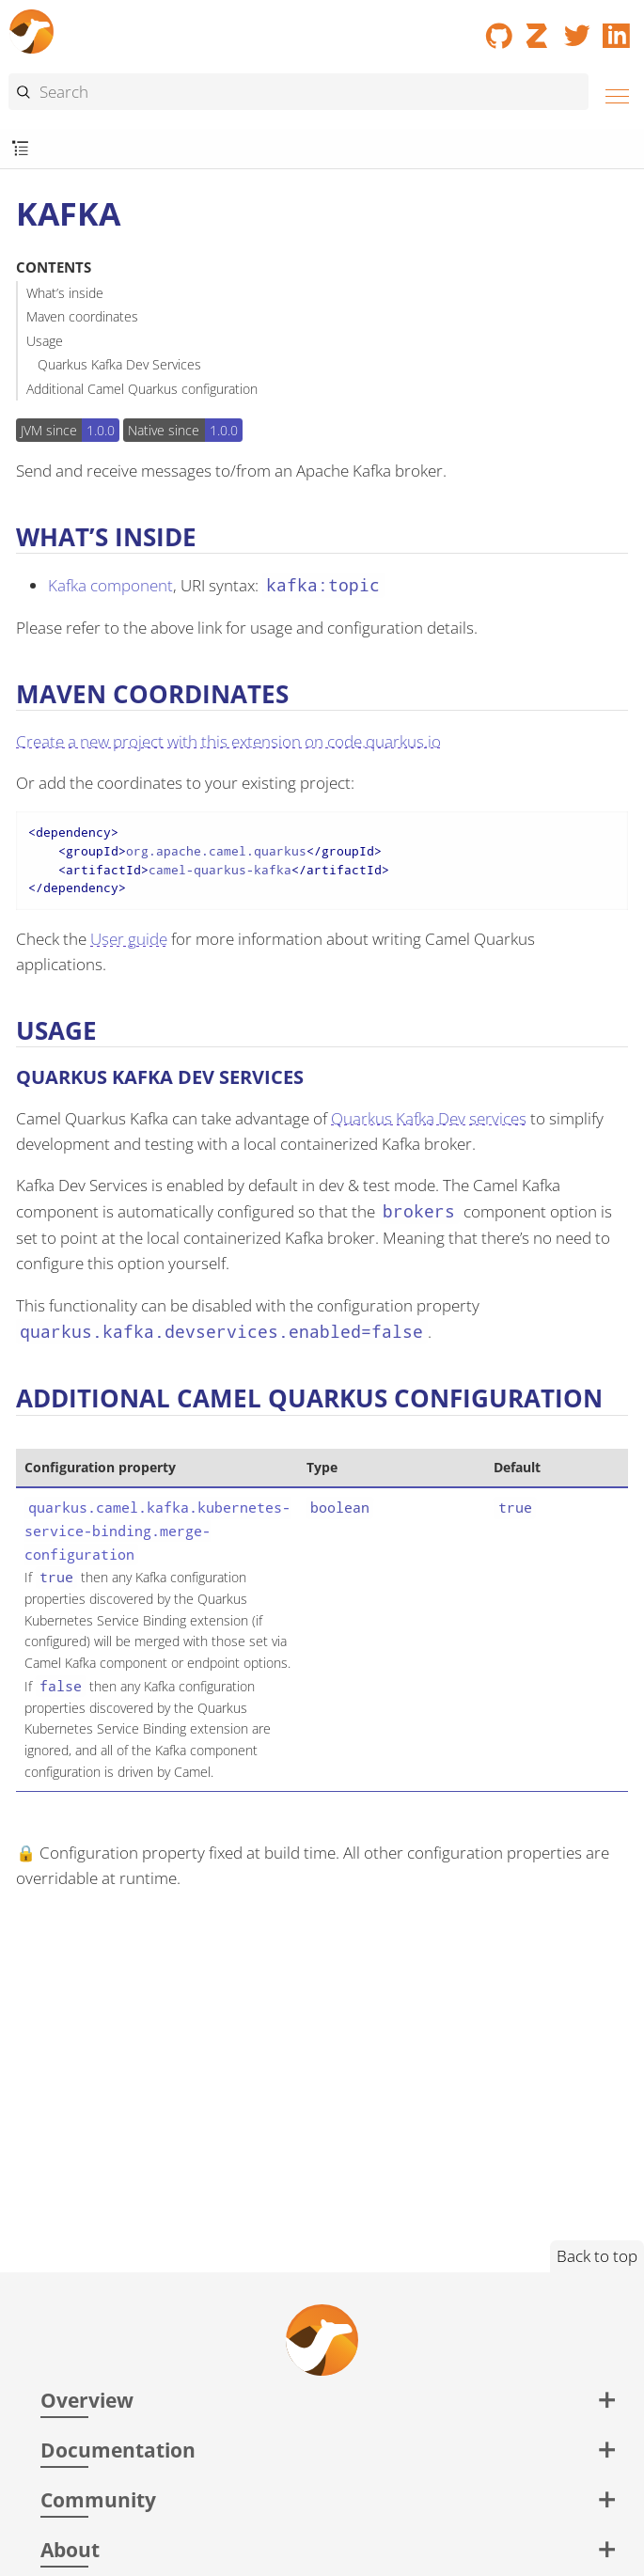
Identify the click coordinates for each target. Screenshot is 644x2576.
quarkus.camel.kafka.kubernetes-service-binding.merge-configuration (157, 1530)
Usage (44, 341)
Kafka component (110, 585)
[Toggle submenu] (20, 149)
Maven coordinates (82, 316)
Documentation (118, 2449)
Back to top (597, 2256)
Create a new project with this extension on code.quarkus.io (228, 741)
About (70, 2549)
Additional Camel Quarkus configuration (142, 389)
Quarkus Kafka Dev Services (119, 364)
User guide (128, 939)
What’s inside (64, 293)
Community (98, 2499)
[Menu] (612, 94)
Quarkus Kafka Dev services (428, 1118)
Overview (87, 2399)
